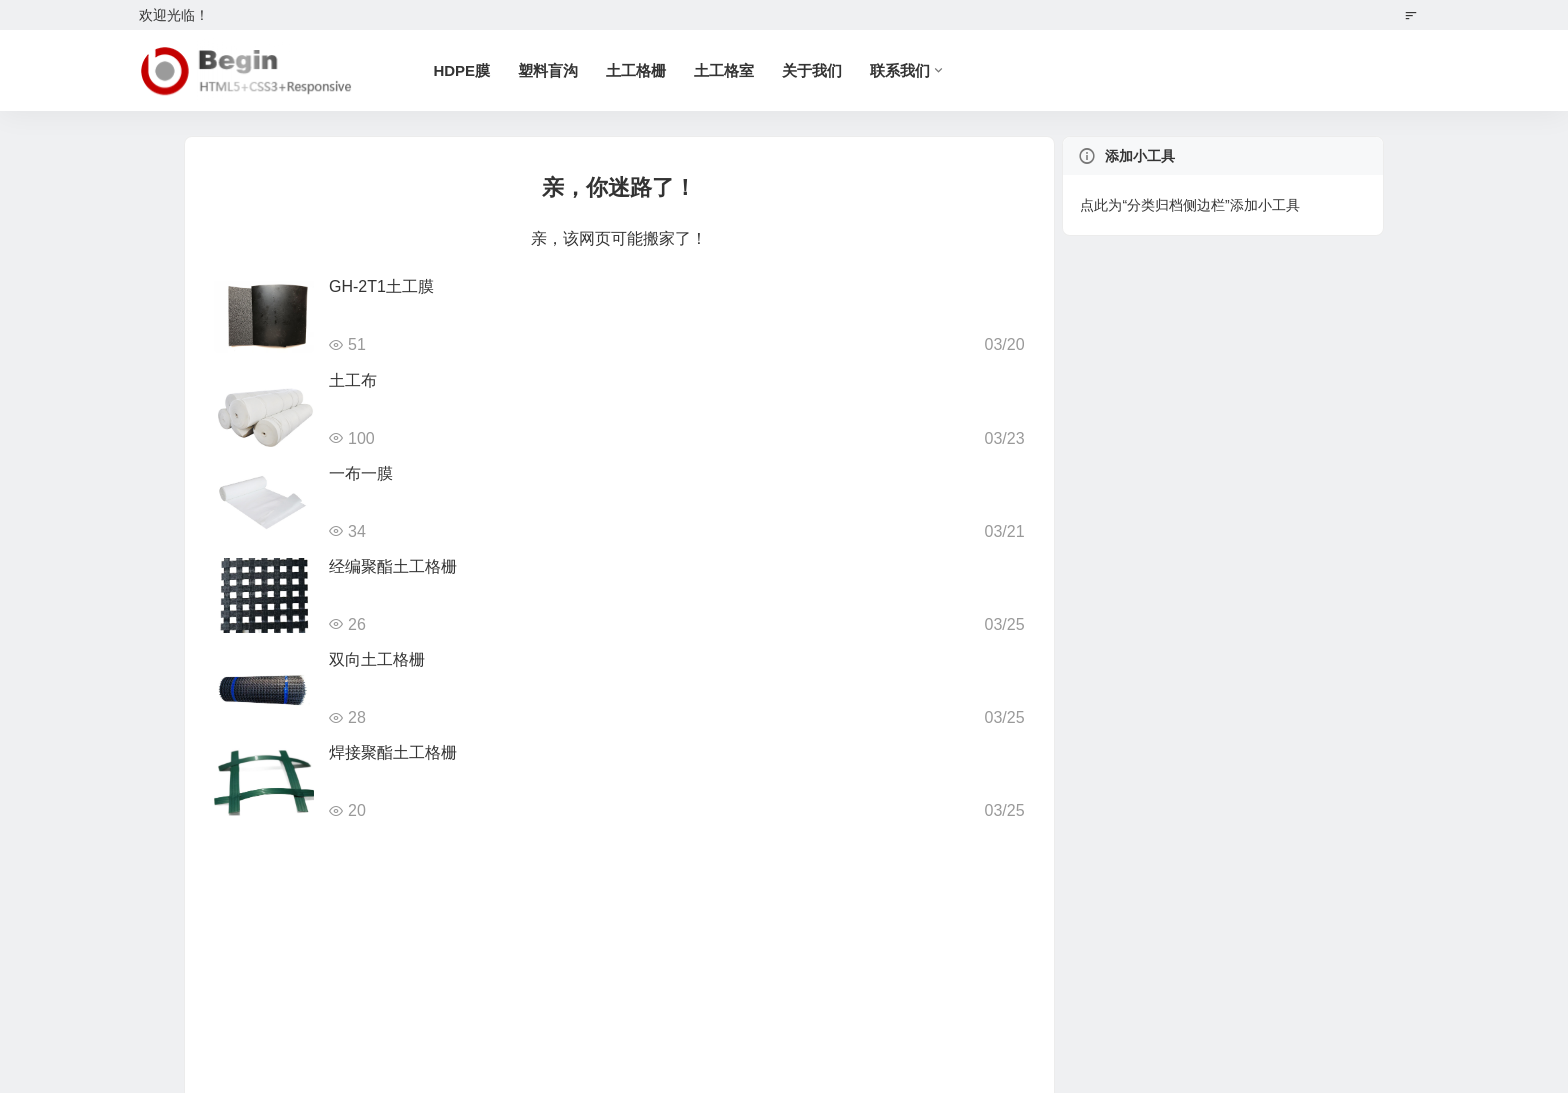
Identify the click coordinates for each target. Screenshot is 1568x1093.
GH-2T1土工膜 (381, 286)
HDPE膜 (462, 70)
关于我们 (813, 70)
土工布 (353, 380)
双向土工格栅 (377, 659)
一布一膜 (361, 473)
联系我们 (901, 70)
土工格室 (725, 70)
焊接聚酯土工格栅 (393, 752)
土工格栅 (637, 70)
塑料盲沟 (549, 70)
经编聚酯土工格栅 (393, 566)
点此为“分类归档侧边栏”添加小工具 (1189, 205)
